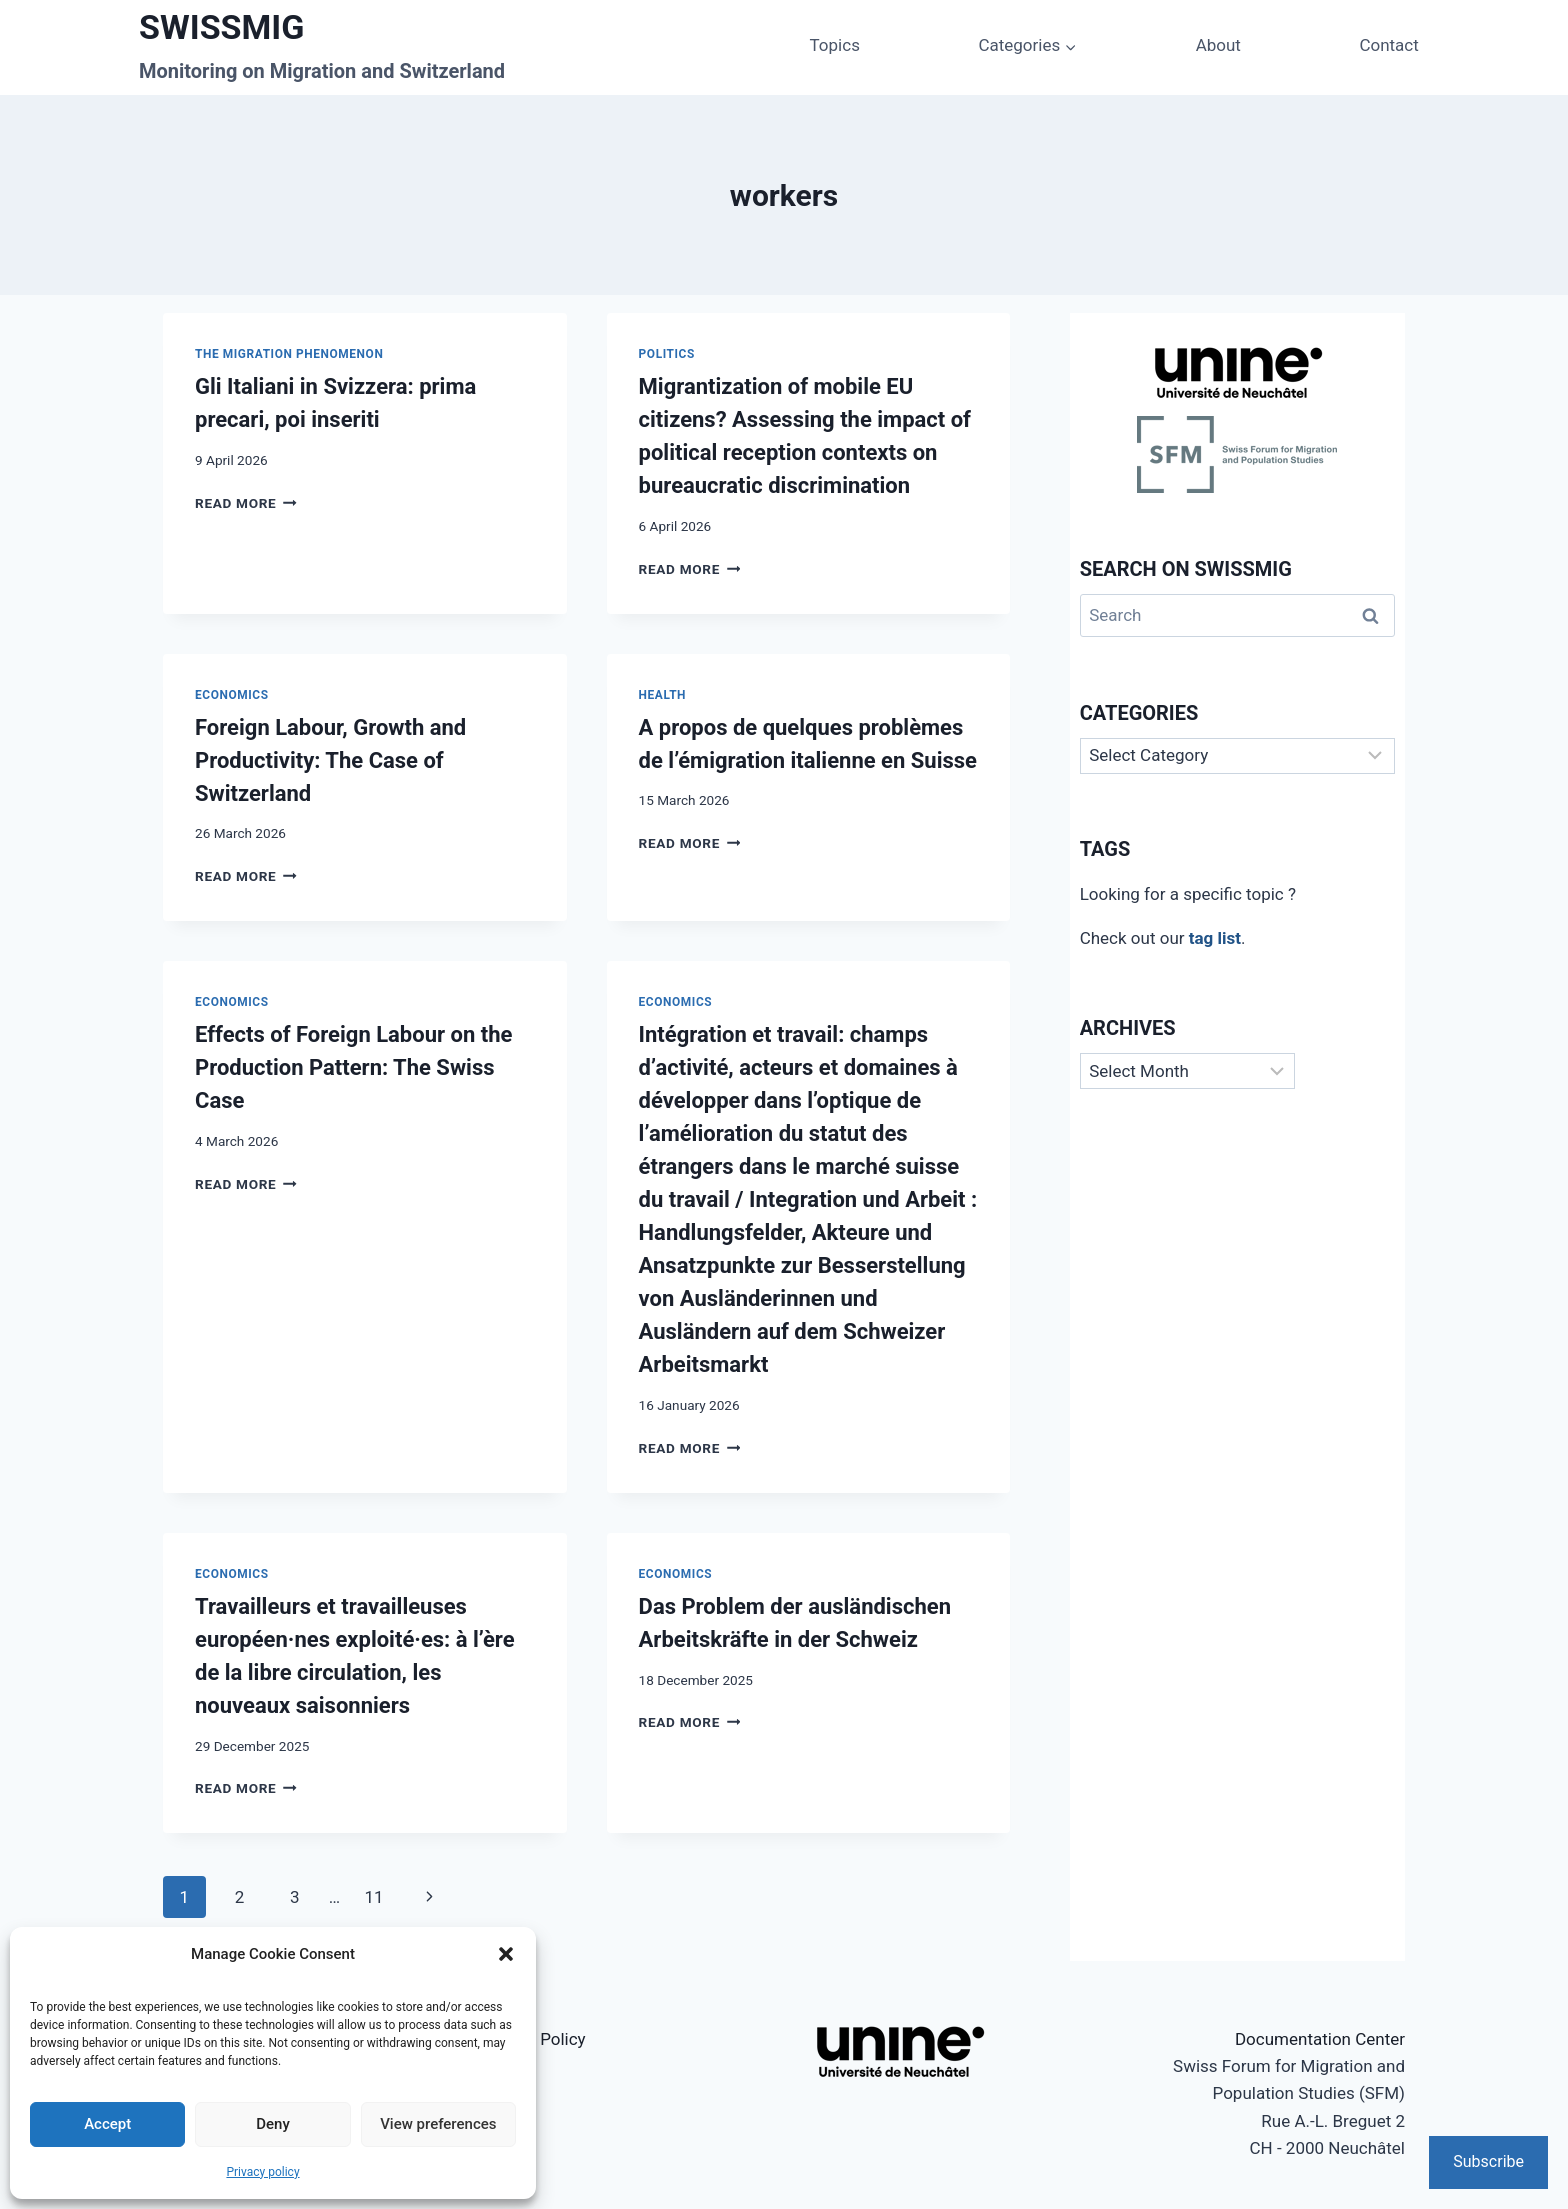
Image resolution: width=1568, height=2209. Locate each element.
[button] (506, 1954)
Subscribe (1488, 2161)
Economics (232, 695)
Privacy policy (262, 2172)
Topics (835, 45)
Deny (273, 2124)
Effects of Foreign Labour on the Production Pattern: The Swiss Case (353, 1067)
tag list (1215, 938)
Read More (246, 503)
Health (663, 695)
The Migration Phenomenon (289, 354)
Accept (107, 2124)
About (1218, 45)
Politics (667, 354)
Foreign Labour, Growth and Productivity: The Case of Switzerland (330, 760)
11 (373, 1897)
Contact (1388, 45)
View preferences (438, 2124)
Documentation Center (1320, 2039)
